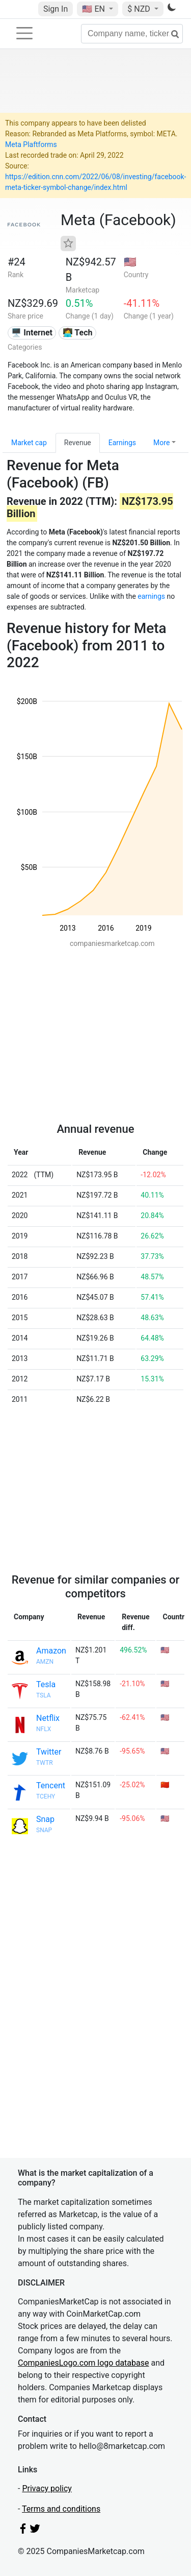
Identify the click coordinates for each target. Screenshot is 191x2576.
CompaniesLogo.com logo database (83, 2363)
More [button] (161, 443)
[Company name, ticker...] (132, 33)
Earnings (122, 443)
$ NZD (139, 9)
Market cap (29, 443)
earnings (151, 596)
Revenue (77, 443)
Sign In (55, 9)
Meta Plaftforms (31, 144)
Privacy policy (47, 2488)
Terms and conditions (61, 2509)
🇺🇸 (94, 9)
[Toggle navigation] (24, 33)
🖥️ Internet (31, 332)
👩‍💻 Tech (78, 332)
